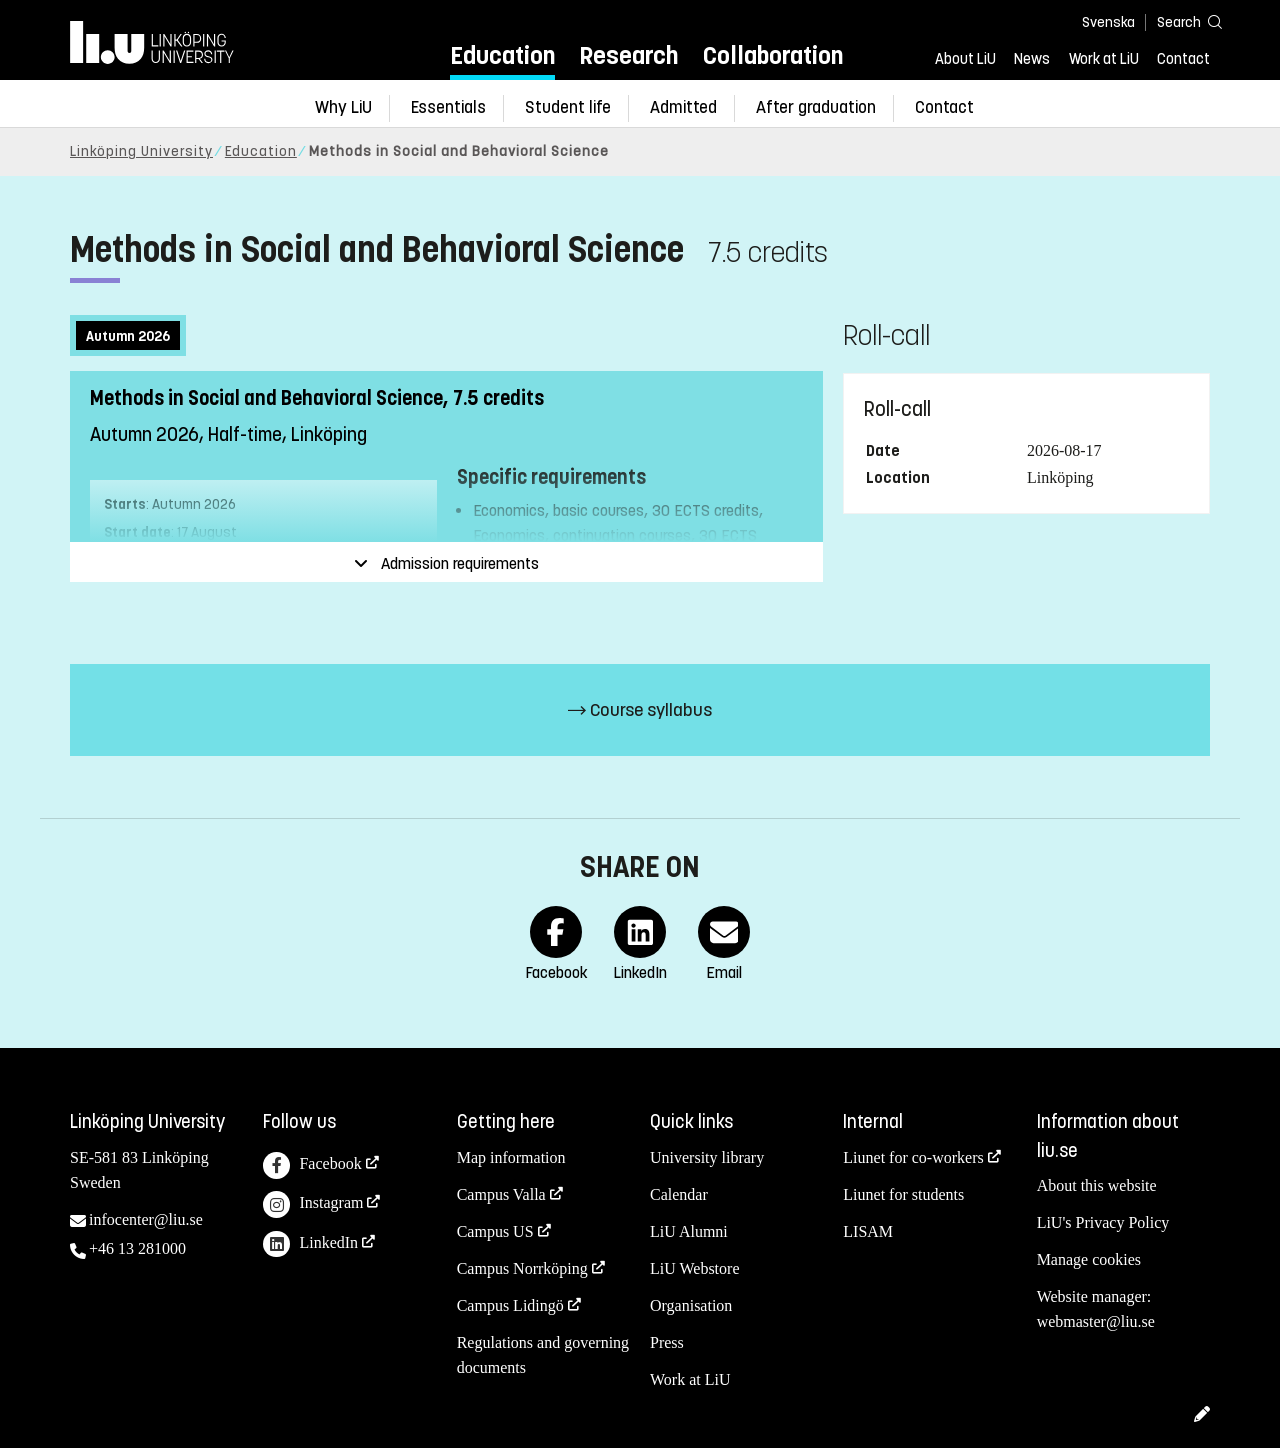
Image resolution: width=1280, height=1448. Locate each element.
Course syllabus (640, 710)
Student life (568, 107)
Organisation (691, 1305)
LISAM (868, 1231)
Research (628, 55)
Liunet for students (903, 1194)
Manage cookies (1089, 1259)
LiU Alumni (689, 1231)
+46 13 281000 (137, 1248)
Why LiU (343, 107)
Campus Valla (501, 1194)
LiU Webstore (695, 1268)
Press (667, 1342)
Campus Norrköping (522, 1268)
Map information (511, 1157)
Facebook (312, 1165)
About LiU (965, 59)
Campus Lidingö (510, 1305)
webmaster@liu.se (1096, 1321)
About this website (1097, 1185)
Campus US (495, 1231)
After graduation (816, 107)
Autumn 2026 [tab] (128, 336)
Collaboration (773, 55)
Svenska (1108, 22)
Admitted (683, 107)
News (1032, 59)
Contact (1183, 59)
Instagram (313, 1204)
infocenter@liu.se (146, 1219)
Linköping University (141, 151)
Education (502, 55)
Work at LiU (1104, 59)
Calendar (679, 1194)
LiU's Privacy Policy (1103, 1222)
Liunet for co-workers (913, 1157)
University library (707, 1157)
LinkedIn (310, 1244)
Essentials (448, 107)
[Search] (1180, 21)
